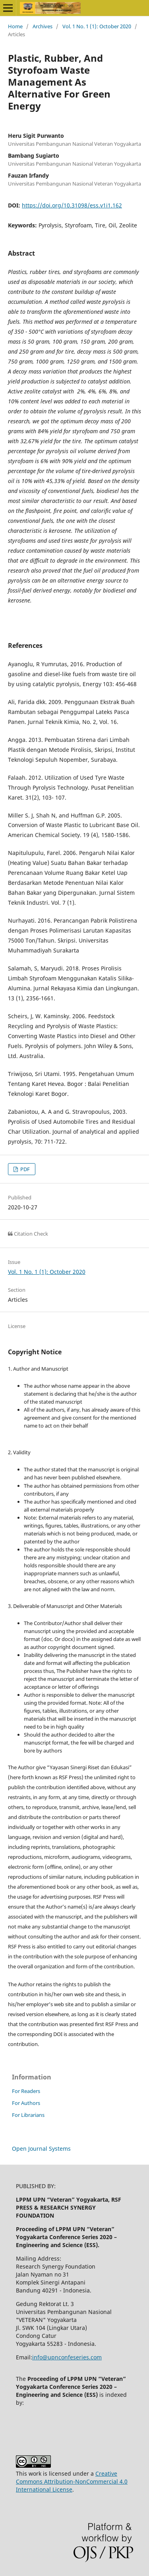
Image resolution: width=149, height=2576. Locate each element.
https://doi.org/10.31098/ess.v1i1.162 (72, 205)
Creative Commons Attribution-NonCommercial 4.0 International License (72, 2481)
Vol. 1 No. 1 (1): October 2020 (96, 26)
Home (15, 26)
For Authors (26, 2103)
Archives (42, 26)
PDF (24, 1169)
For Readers (26, 2091)
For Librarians (28, 2114)
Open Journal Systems (41, 2148)
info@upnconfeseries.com (67, 2357)
